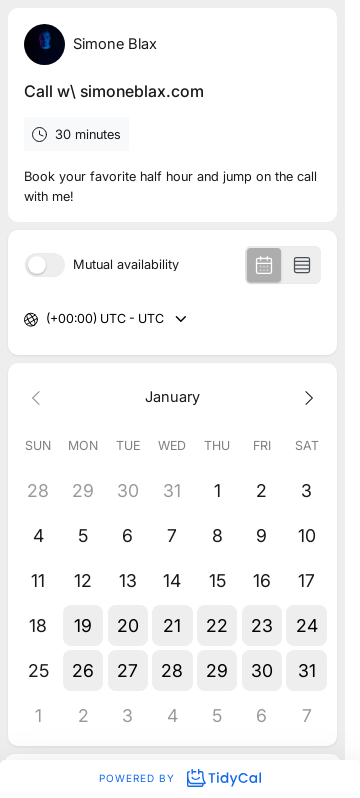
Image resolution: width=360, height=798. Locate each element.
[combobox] (47, 319)
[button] (83, 625)
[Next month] (306, 397)
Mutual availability (126, 265)
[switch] (45, 265)
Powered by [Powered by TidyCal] (180, 778)
